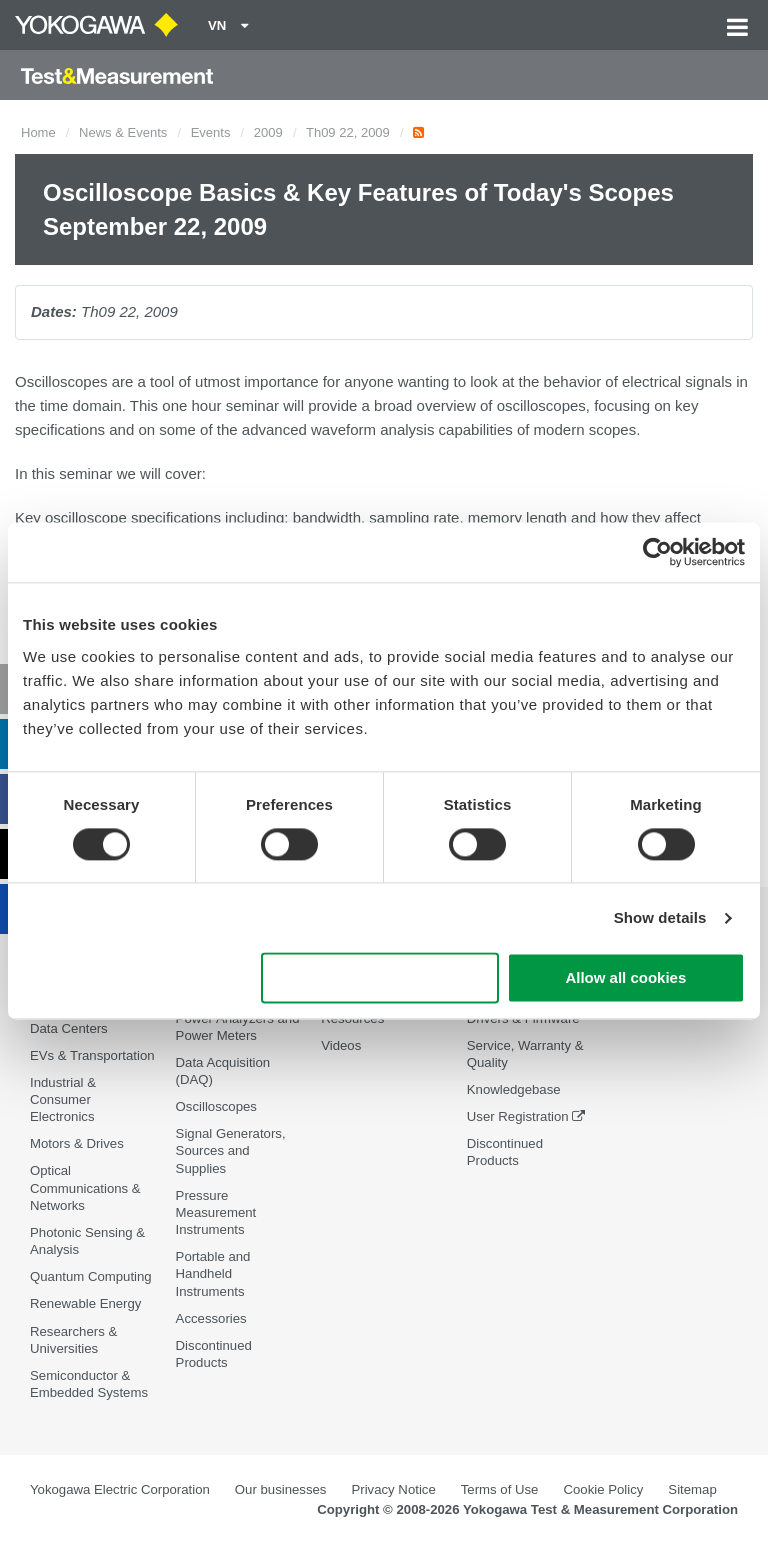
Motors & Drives (77, 1143)
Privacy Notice (393, 1489)
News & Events (123, 132)
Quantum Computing (91, 1276)
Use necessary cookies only (380, 978)
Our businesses (281, 1489)
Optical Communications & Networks (85, 1187)
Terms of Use (500, 1489)
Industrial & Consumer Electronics (63, 1099)
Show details (660, 917)
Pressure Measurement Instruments (216, 1212)
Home (38, 132)
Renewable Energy (85, 1303)
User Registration (518, 1116)
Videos (341, 1045)
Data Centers (69, 1028)
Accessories (211, 1318)
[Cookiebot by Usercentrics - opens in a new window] (657, 552)
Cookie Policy (603, 1489)
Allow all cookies (625, 978)
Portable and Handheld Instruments (213, 1273)
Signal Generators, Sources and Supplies (231, 1150)
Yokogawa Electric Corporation (120, 1489)
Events (211, 132)
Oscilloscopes (216, 1106)
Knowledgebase (514, 1089)
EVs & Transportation (92, 1055)
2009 (268, 132)
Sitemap (692, 1489)
